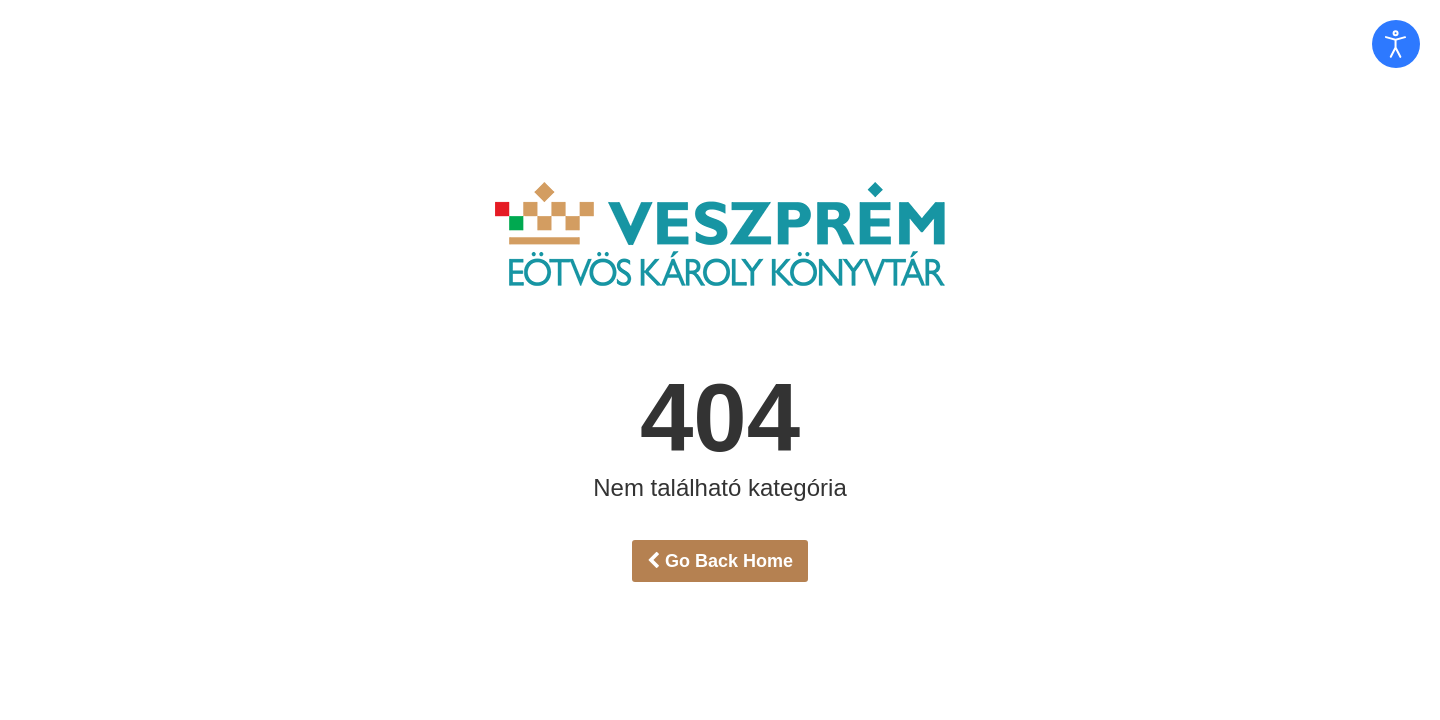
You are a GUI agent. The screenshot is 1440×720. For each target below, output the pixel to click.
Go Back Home (720, 561)
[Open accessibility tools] (1396, 44)
